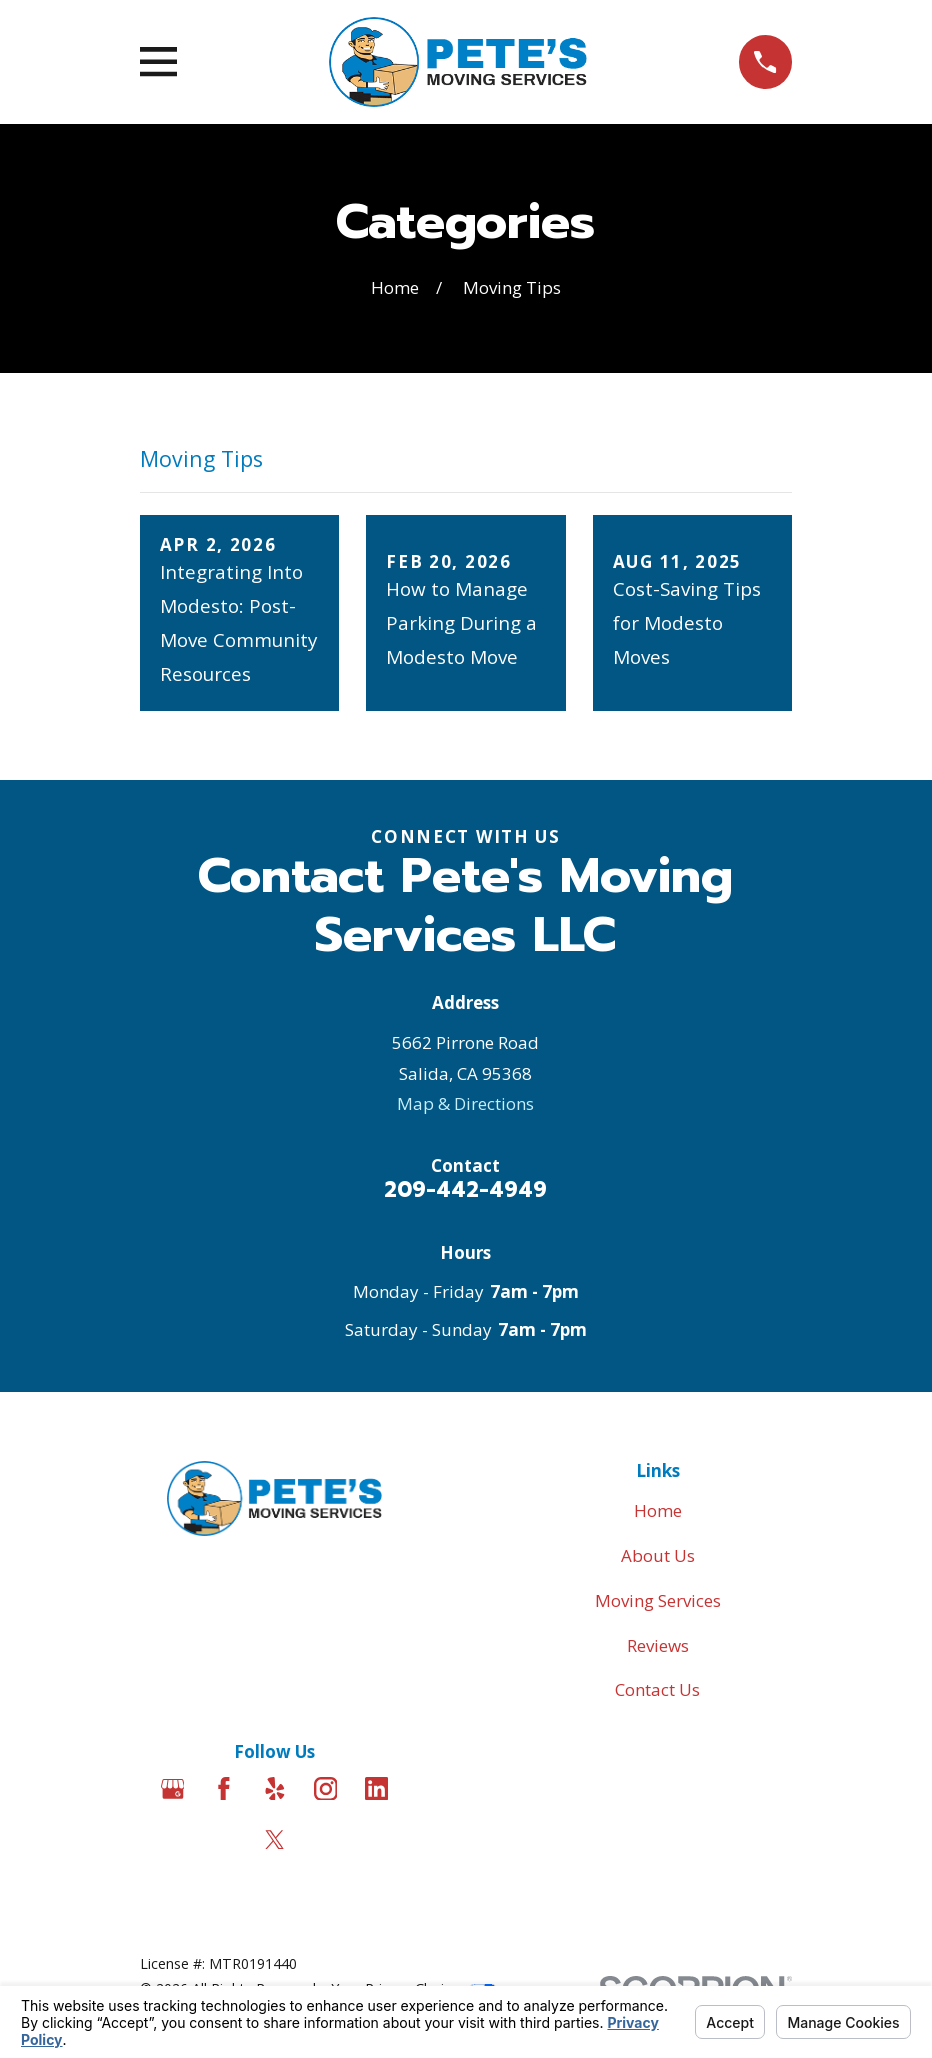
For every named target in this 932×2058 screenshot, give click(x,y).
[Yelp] (275, 1789)
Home (658, 1510)
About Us (658, 1555)
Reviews (658, 1645)
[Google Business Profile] (173, 1789)
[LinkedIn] (377, 1789)
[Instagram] (326, 1789)
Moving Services (658, 1600)
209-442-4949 (465, 1190)
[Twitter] (275, 1840)
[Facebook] (224, 1789)
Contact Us (657, 1689)
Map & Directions (465, 1103)
